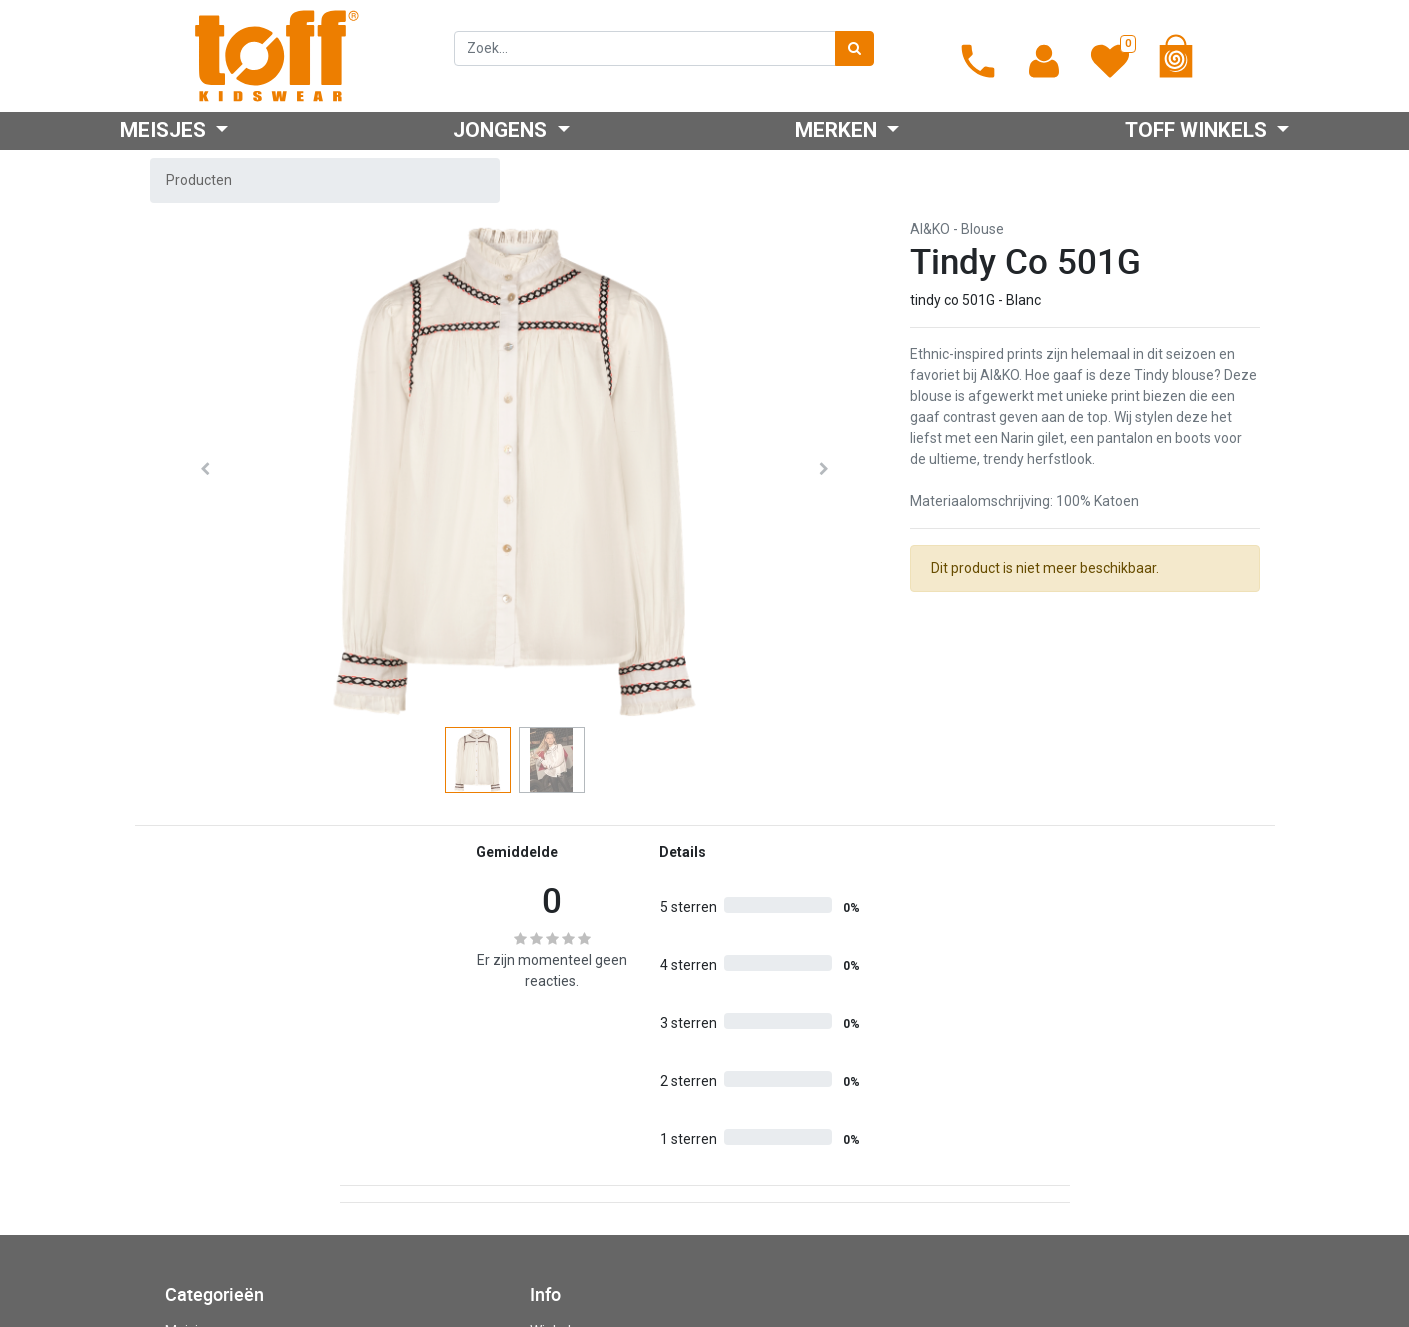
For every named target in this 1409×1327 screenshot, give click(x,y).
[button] (206, 469)
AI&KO (930, 229)
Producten (199, 180)
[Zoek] (854, 48)
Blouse (982, 229)
